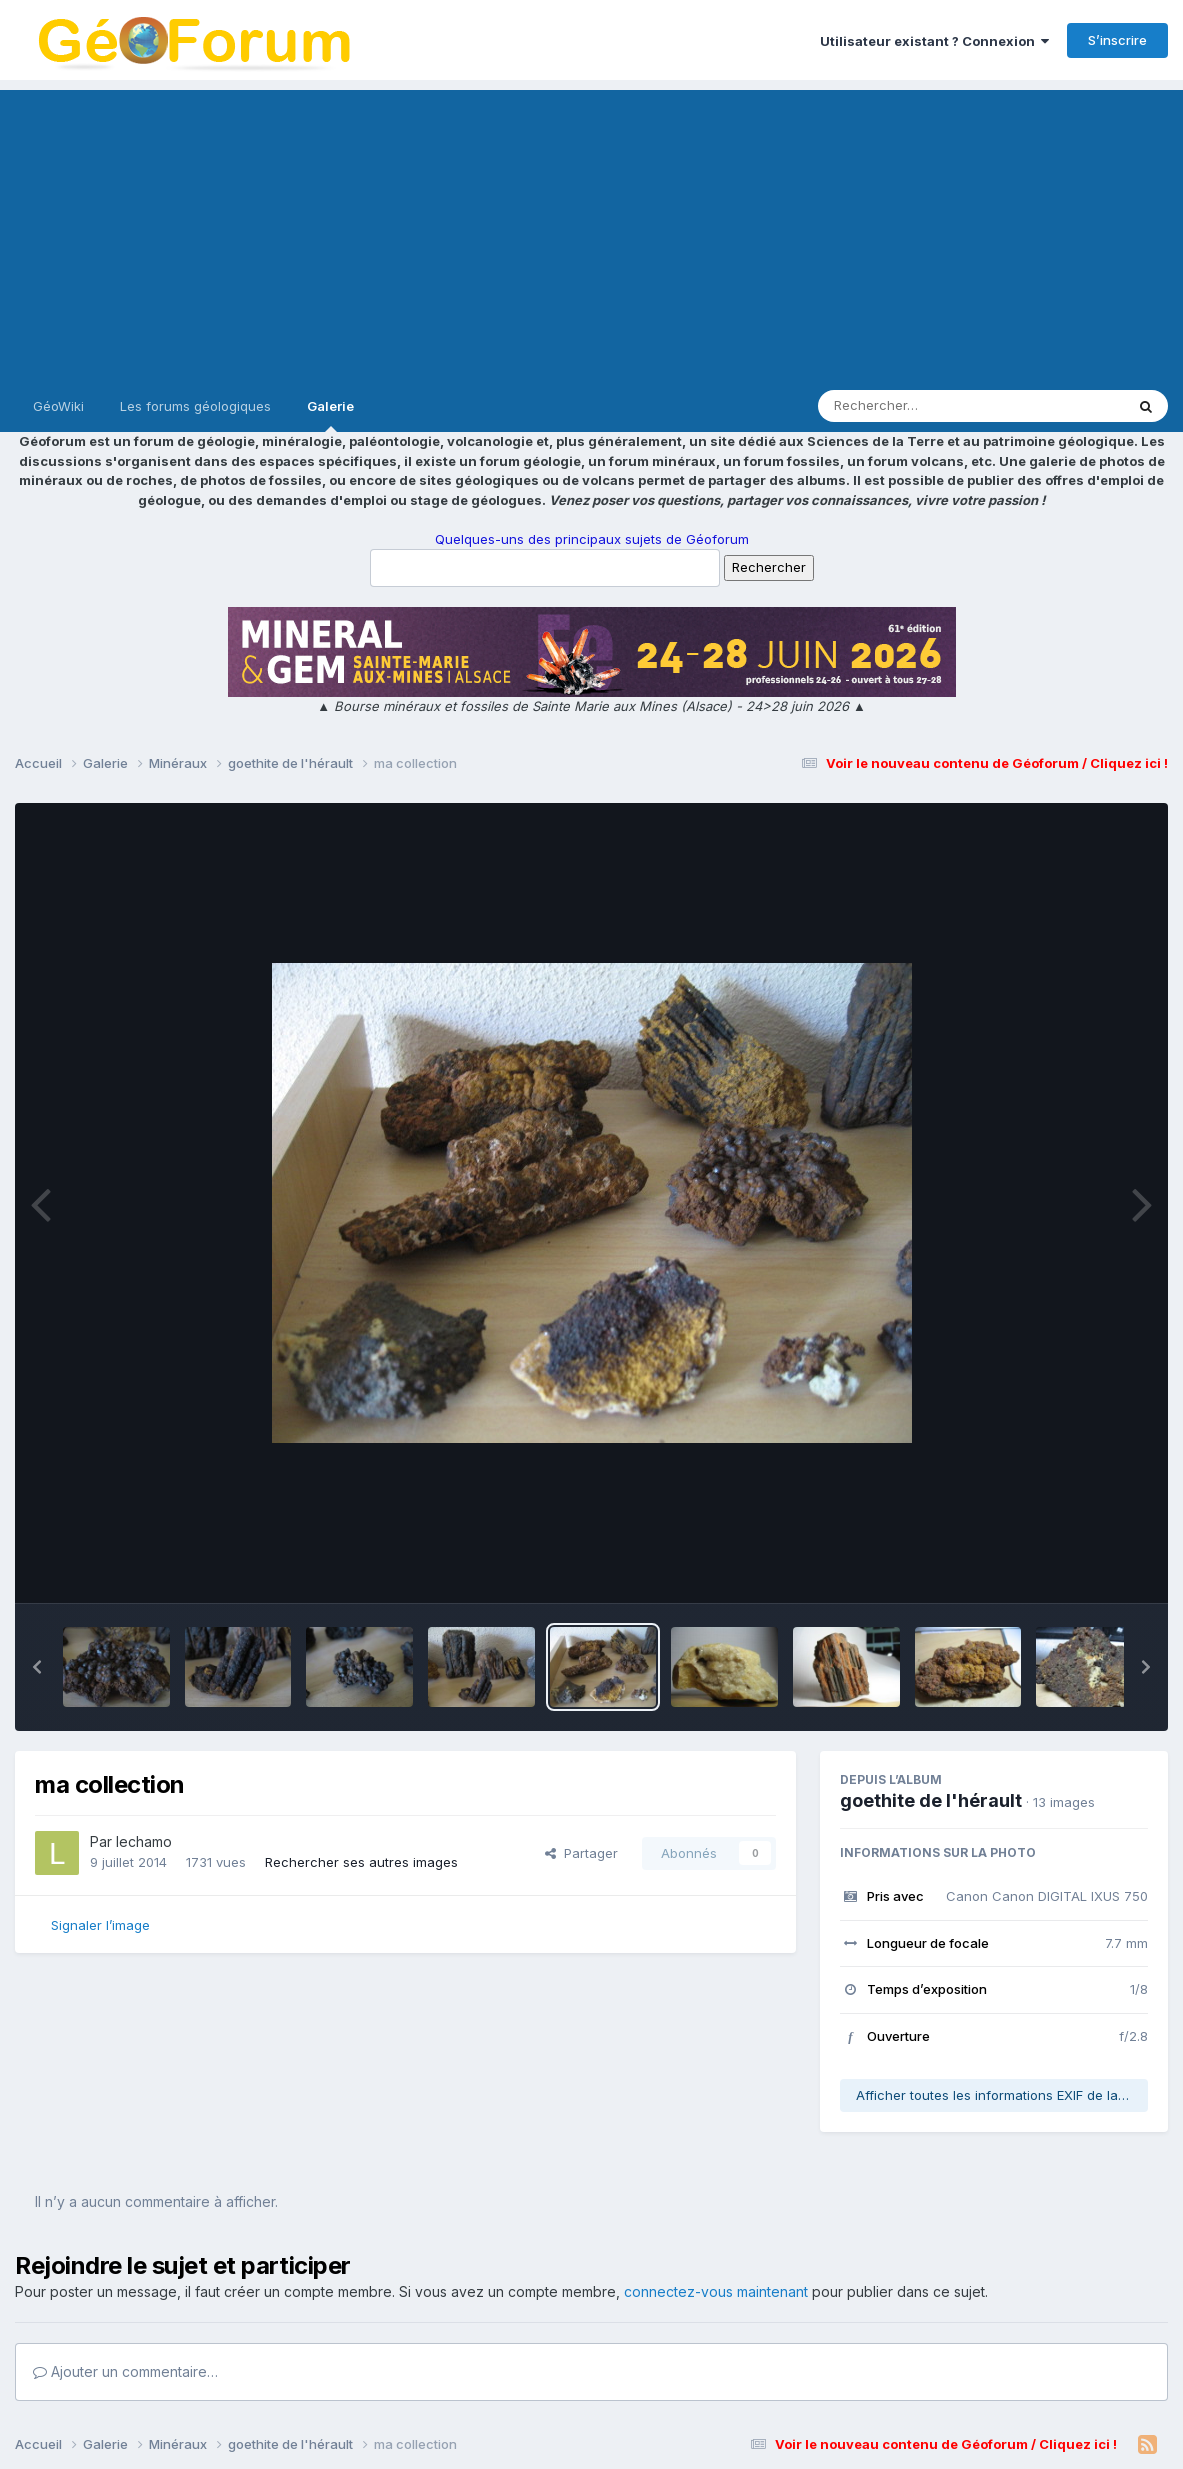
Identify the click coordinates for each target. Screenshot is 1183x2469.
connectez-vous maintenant (716, 2291)
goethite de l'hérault (931, 1800)
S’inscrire (1117, 40)
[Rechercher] (913, 406)
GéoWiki (58, 406)
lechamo (144, 1841)
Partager (581, 1853)
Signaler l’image (100, 1925)
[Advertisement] (591, 230)
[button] (37, 1667)
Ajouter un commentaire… (125, 2371)
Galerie (330, 415)
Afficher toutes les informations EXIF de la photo (1002, 2095)
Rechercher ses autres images (361, 1862)
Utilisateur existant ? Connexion (934, 41)
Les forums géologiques (195, 406)
